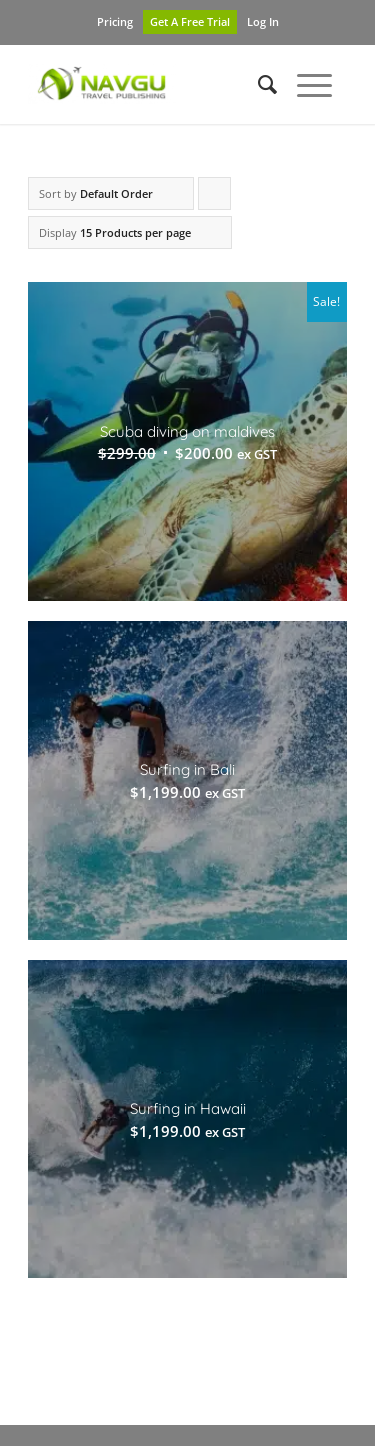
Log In (263, 21)
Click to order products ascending (215, 198)
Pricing (115, 21)
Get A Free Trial (190, 21)
